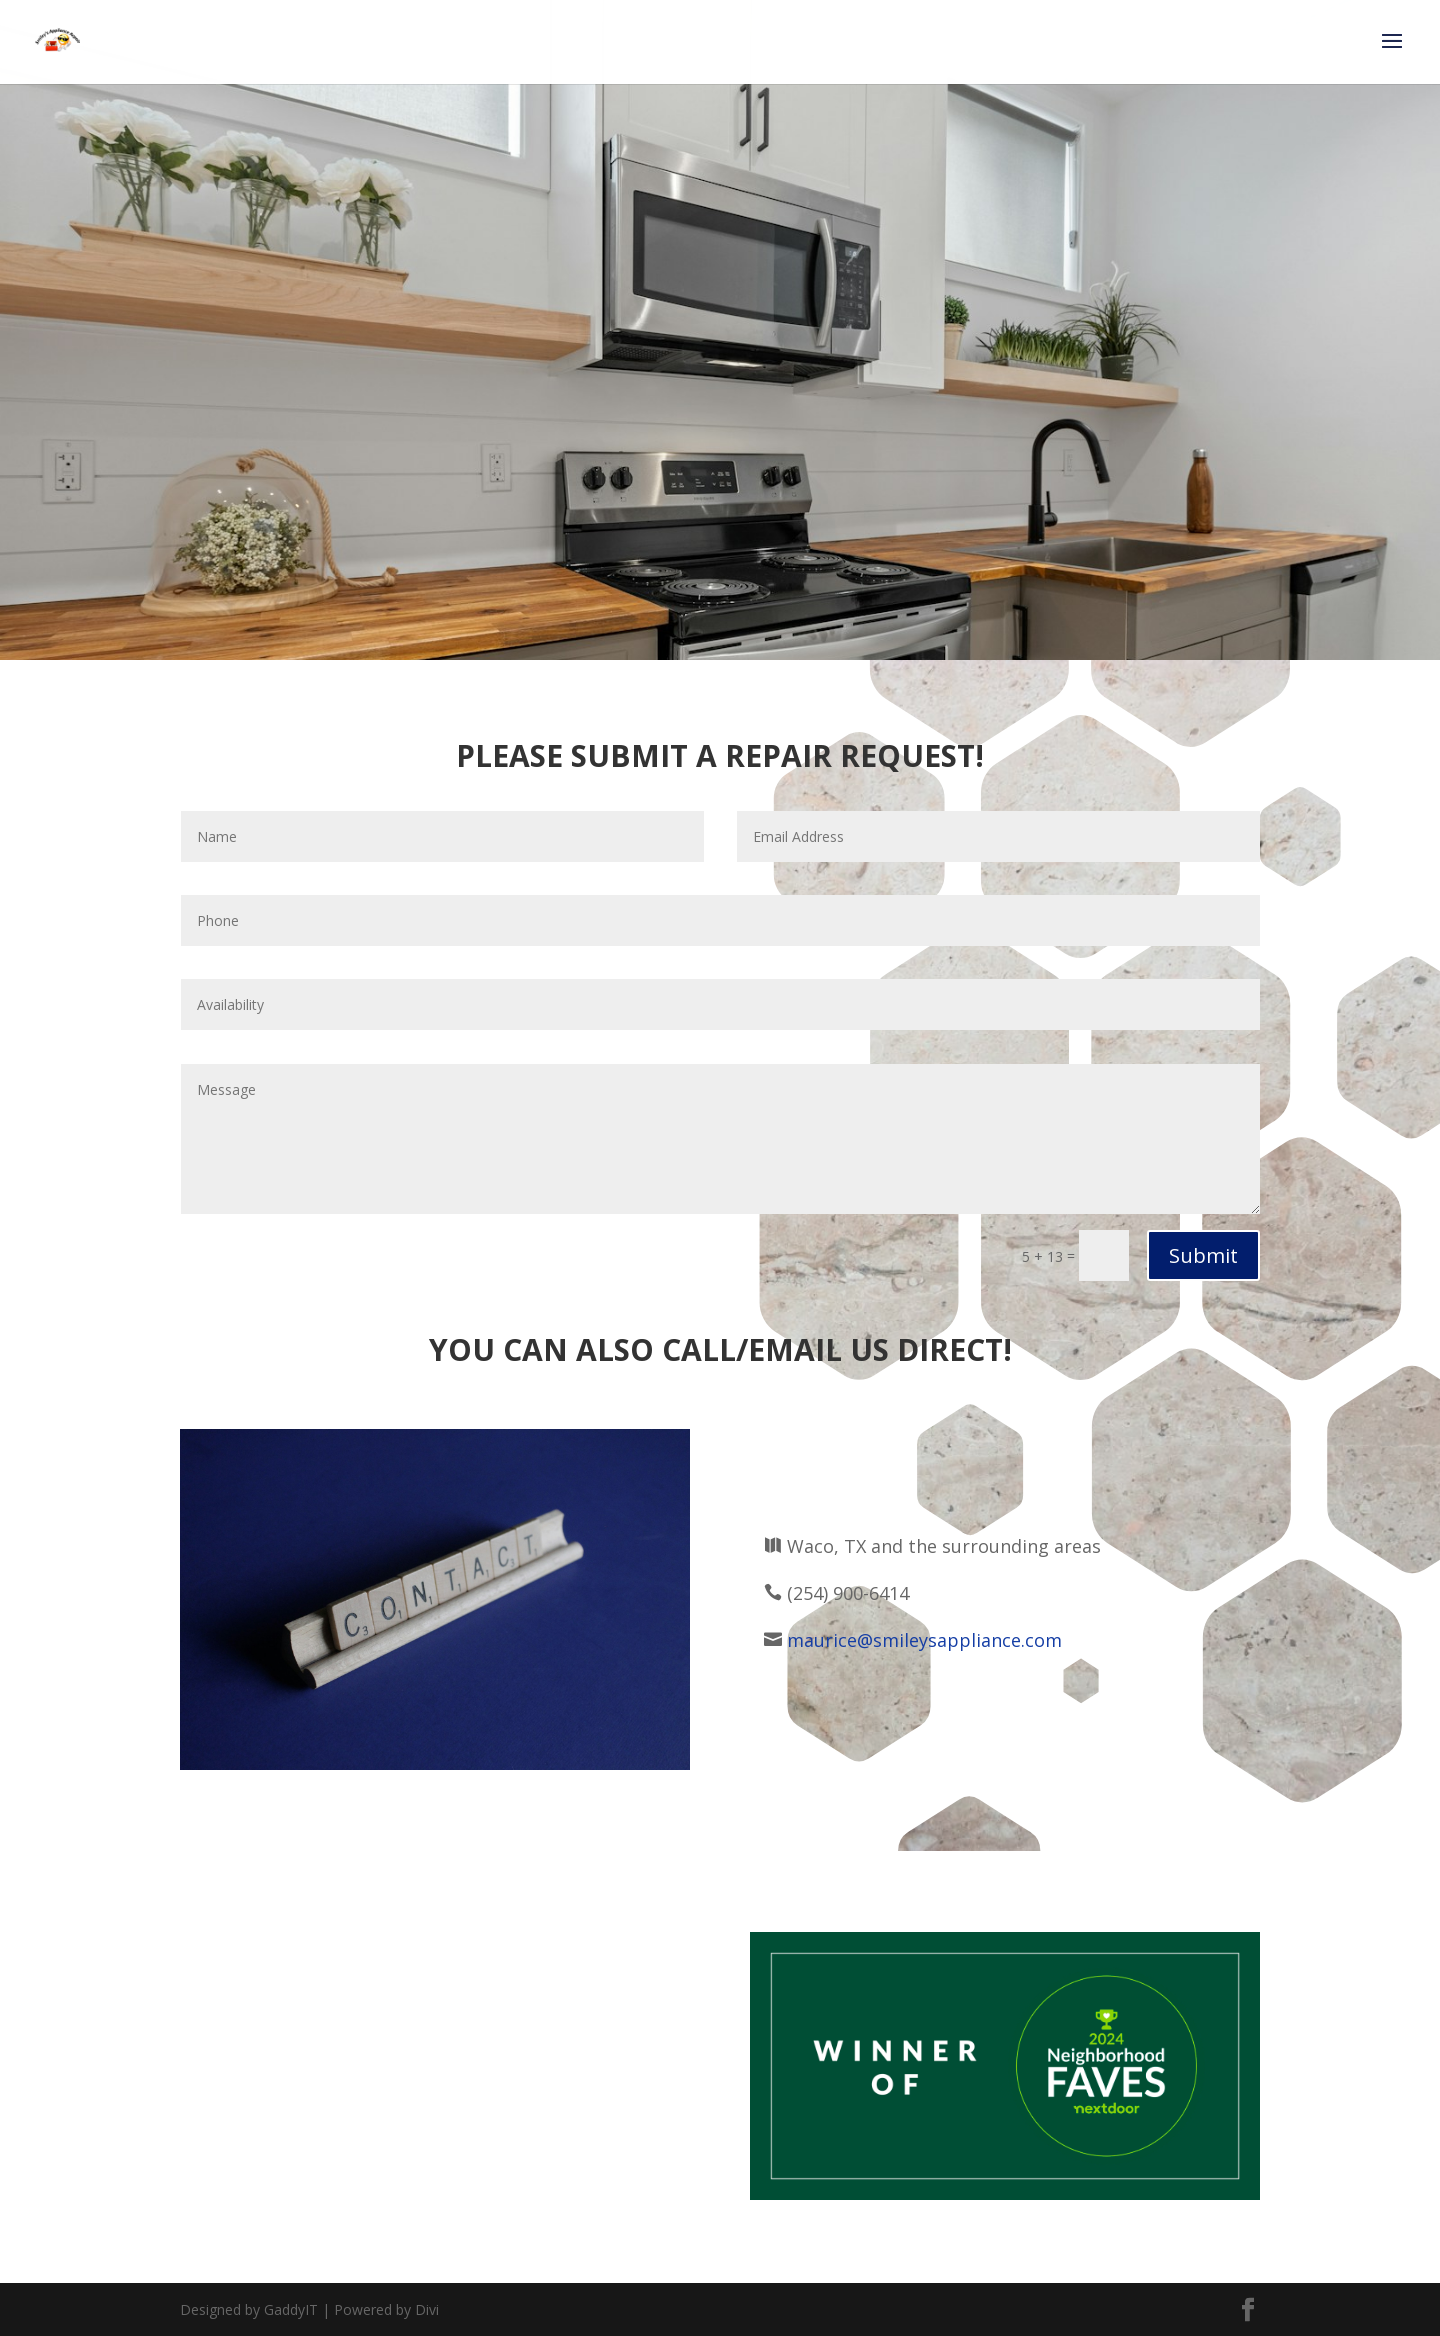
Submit (1203, 1255)
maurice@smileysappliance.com (924, 1640)
